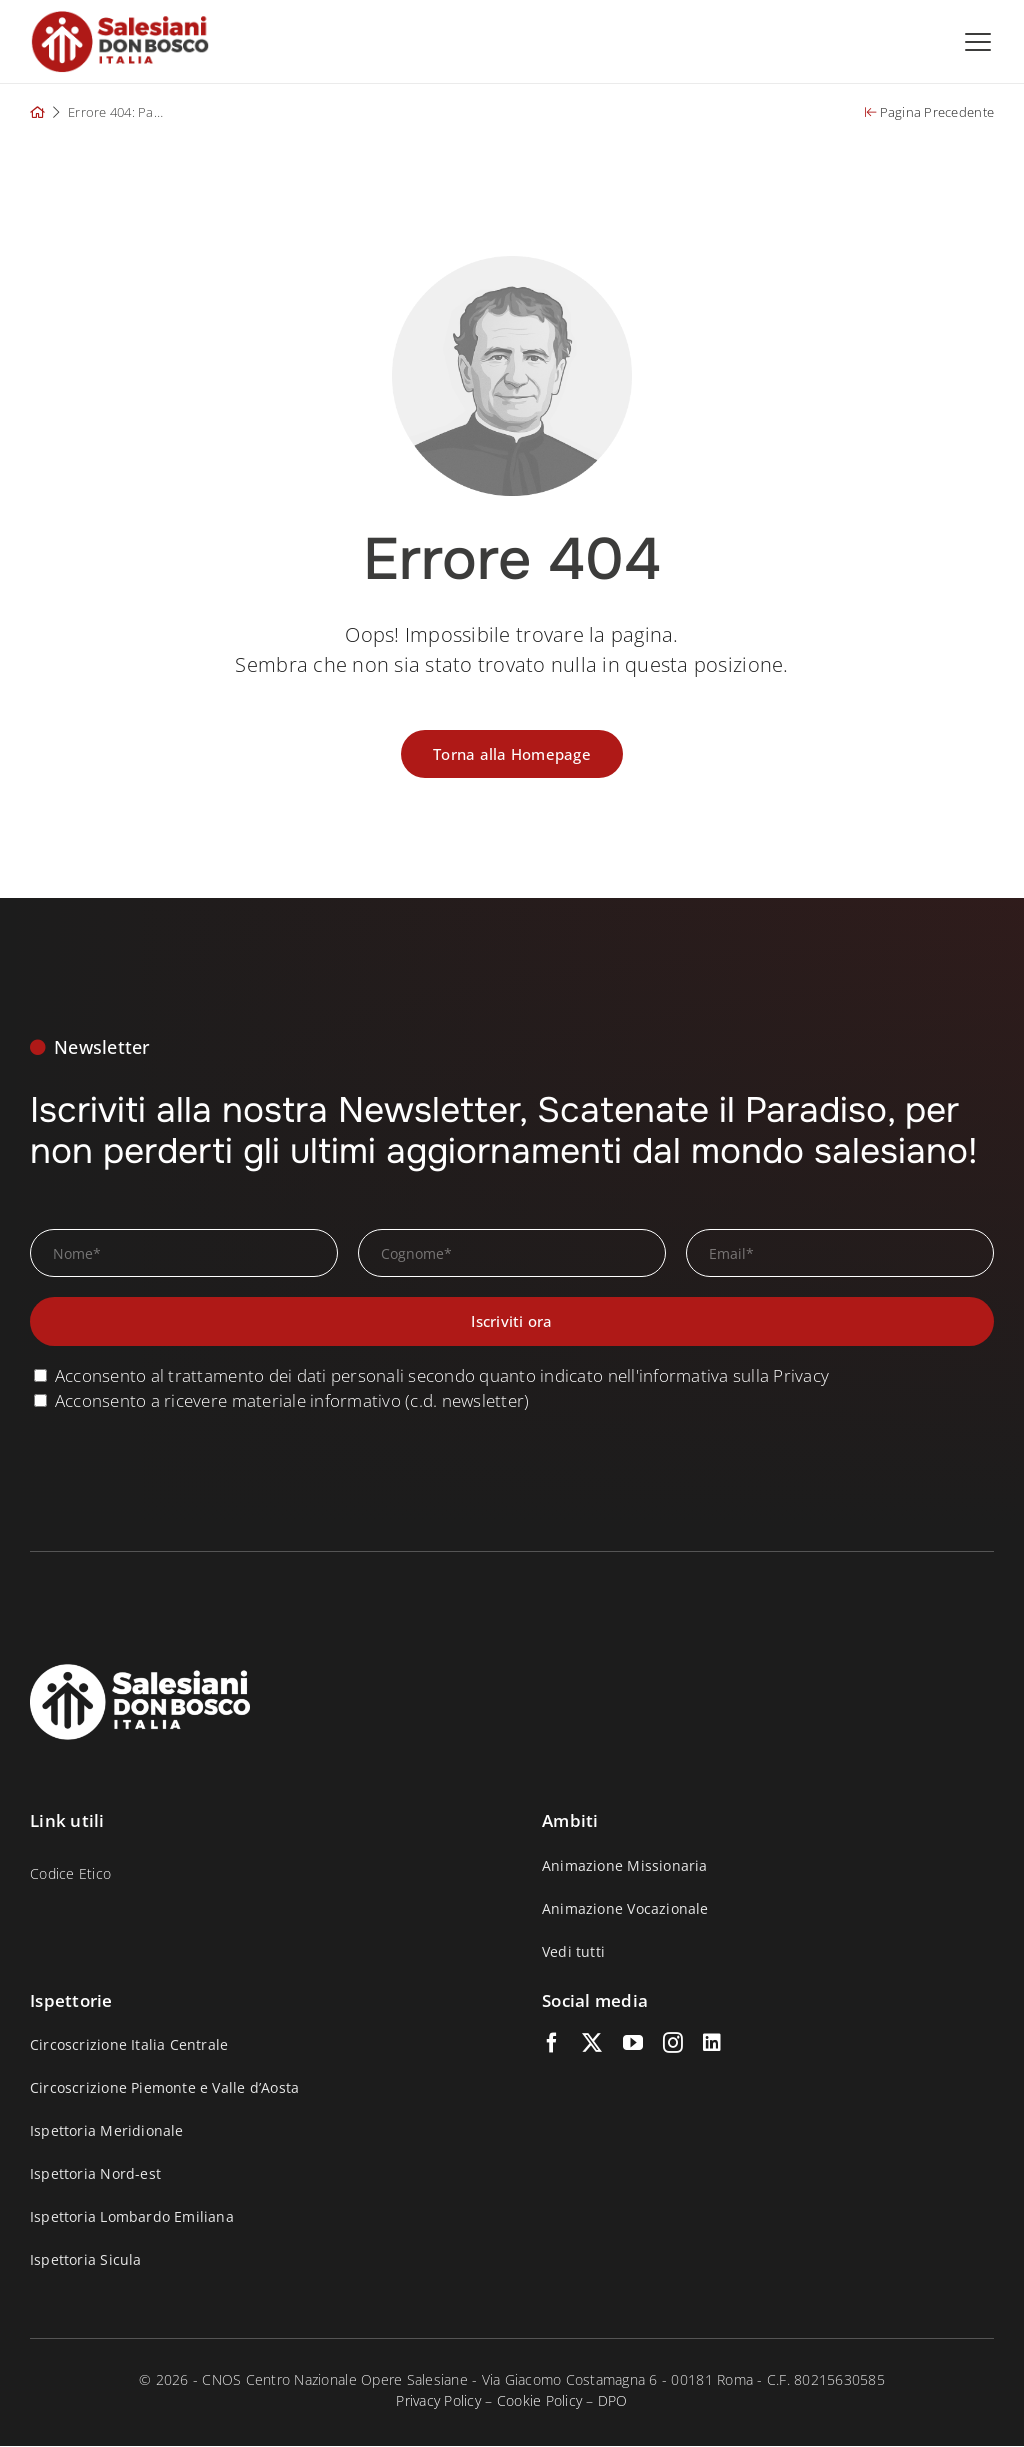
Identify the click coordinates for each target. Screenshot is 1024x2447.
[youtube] (633, 2044)
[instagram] (673, 2044)
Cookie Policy (539, 2401)
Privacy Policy (438, 2401)
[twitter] (592, 2044)
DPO (613, 2401)
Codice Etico (70, 1874)
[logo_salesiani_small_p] (120, 18)
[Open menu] (978, 42)
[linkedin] (712, 2044)
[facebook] (552, 2044)
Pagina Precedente (929, 113)
